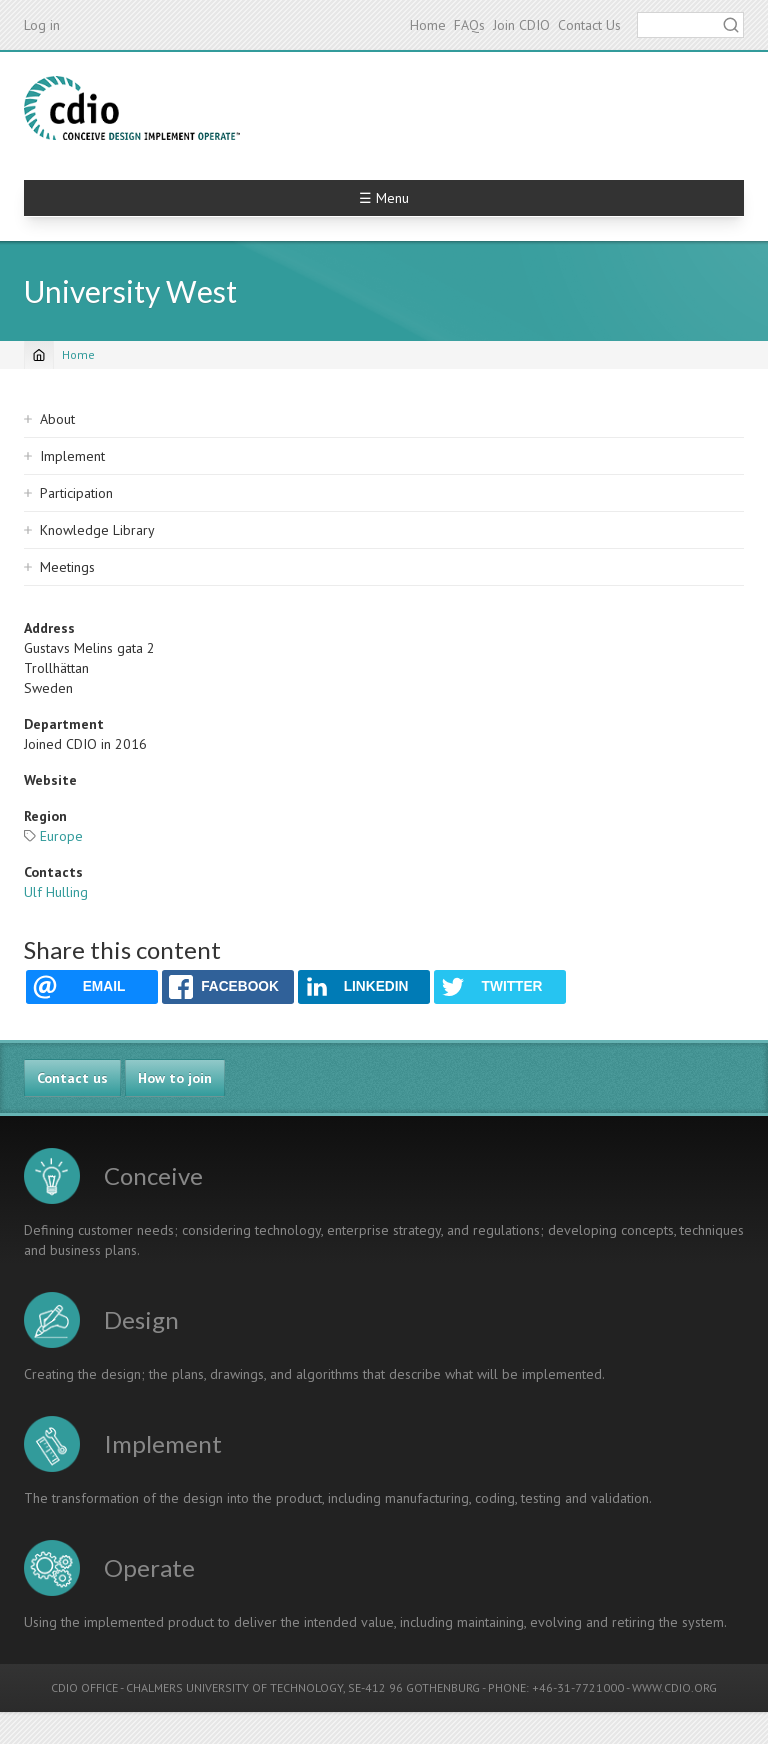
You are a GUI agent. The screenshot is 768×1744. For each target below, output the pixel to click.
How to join (175, 1078)
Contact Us (589, 25)
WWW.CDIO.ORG (674, 1687)
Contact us (72, 1078)
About (57, 419)
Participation (76, 493)
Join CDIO (521, 25)
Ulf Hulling (56, 892)
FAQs (469, 25)
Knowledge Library (97, 530)
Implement (72, 456)
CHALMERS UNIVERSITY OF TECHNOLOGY (234, 1687)
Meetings (67, 567)
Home (428, 25)
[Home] (39, 355)
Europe (61, 836)
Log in (42, 25)
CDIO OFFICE (84, 1687)
